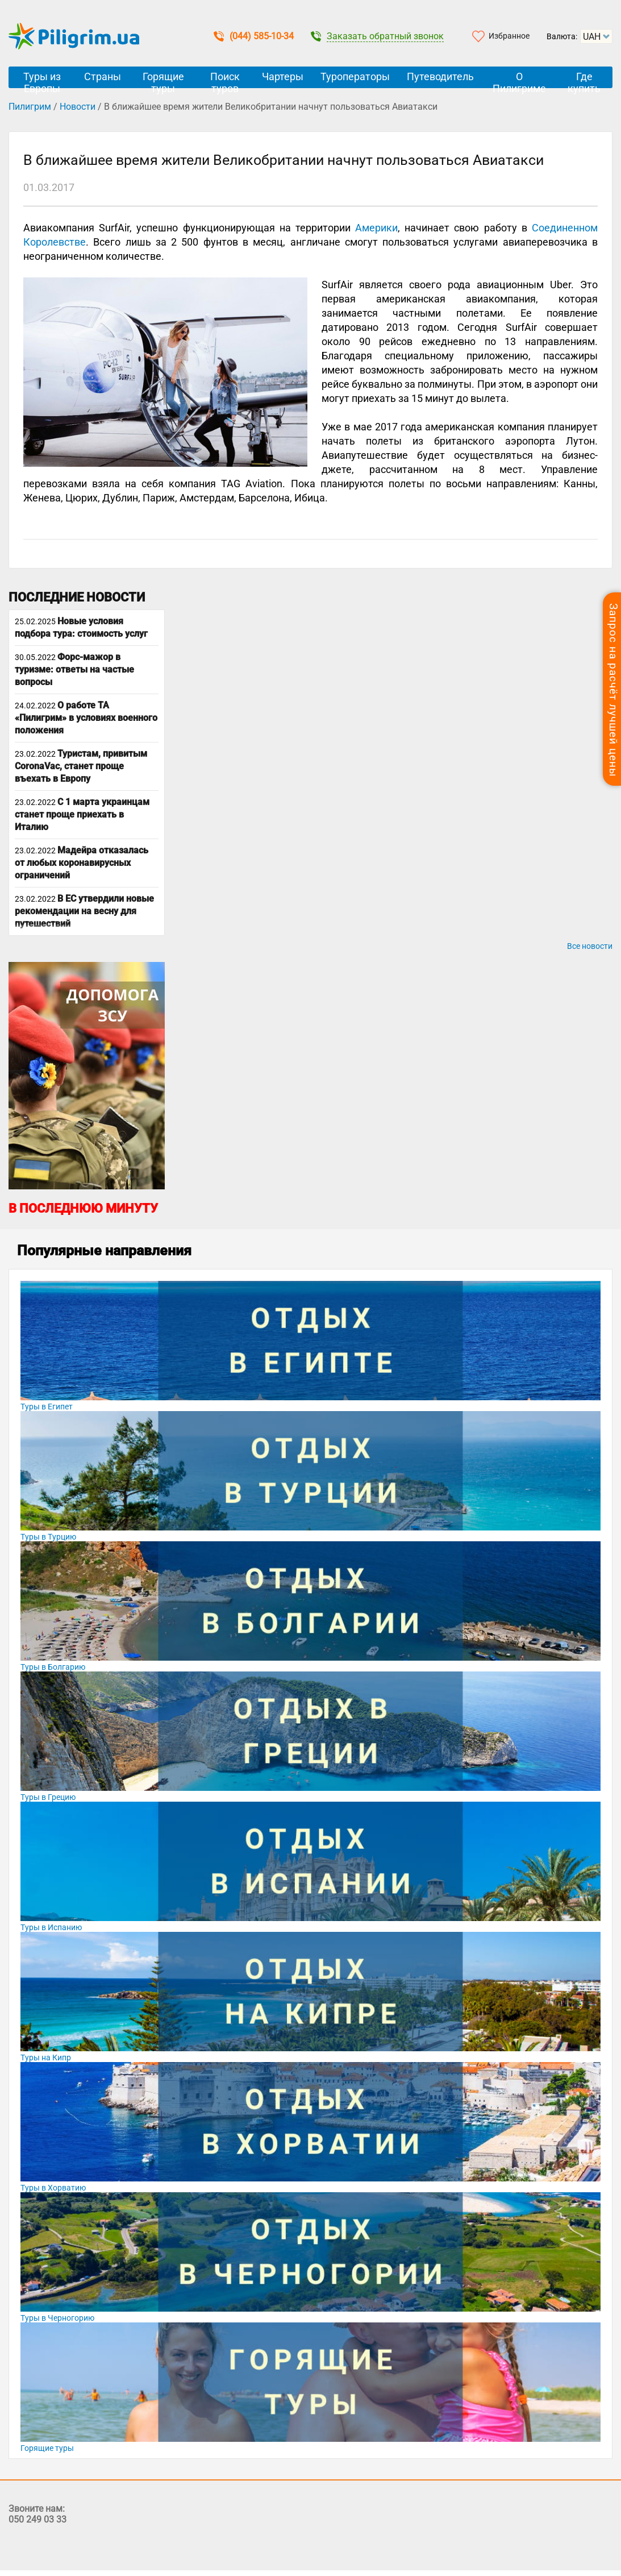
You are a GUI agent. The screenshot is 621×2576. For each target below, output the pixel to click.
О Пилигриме (519, 79)
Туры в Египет (46, 1406)
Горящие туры (163, 79)
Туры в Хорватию (53, 2187)
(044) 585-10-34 (254, 36)
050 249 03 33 (37, 2519)
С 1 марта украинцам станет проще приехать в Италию (82, 814)
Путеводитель (440, 76)
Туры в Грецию (48, 1797)
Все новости (589, 946)
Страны (102, 76)
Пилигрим (30, 106)
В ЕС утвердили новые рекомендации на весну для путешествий (84, 911)
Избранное (509, 35)
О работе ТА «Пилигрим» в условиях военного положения (86, 718)
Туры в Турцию (48, 1536)
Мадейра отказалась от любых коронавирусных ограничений (81, 863)
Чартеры (282, 76)
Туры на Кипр (45, 2057)
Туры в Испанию (51, 1927)
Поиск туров (225, 79)
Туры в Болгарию (52, 1666)
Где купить (584, 79)
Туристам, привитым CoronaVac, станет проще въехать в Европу (81, 766)
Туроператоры (355, 76)
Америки (376, 228)
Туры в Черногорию (57, 2317)
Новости (77, 106)
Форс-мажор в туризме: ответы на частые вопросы (74, 669)
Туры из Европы (42, 79)
